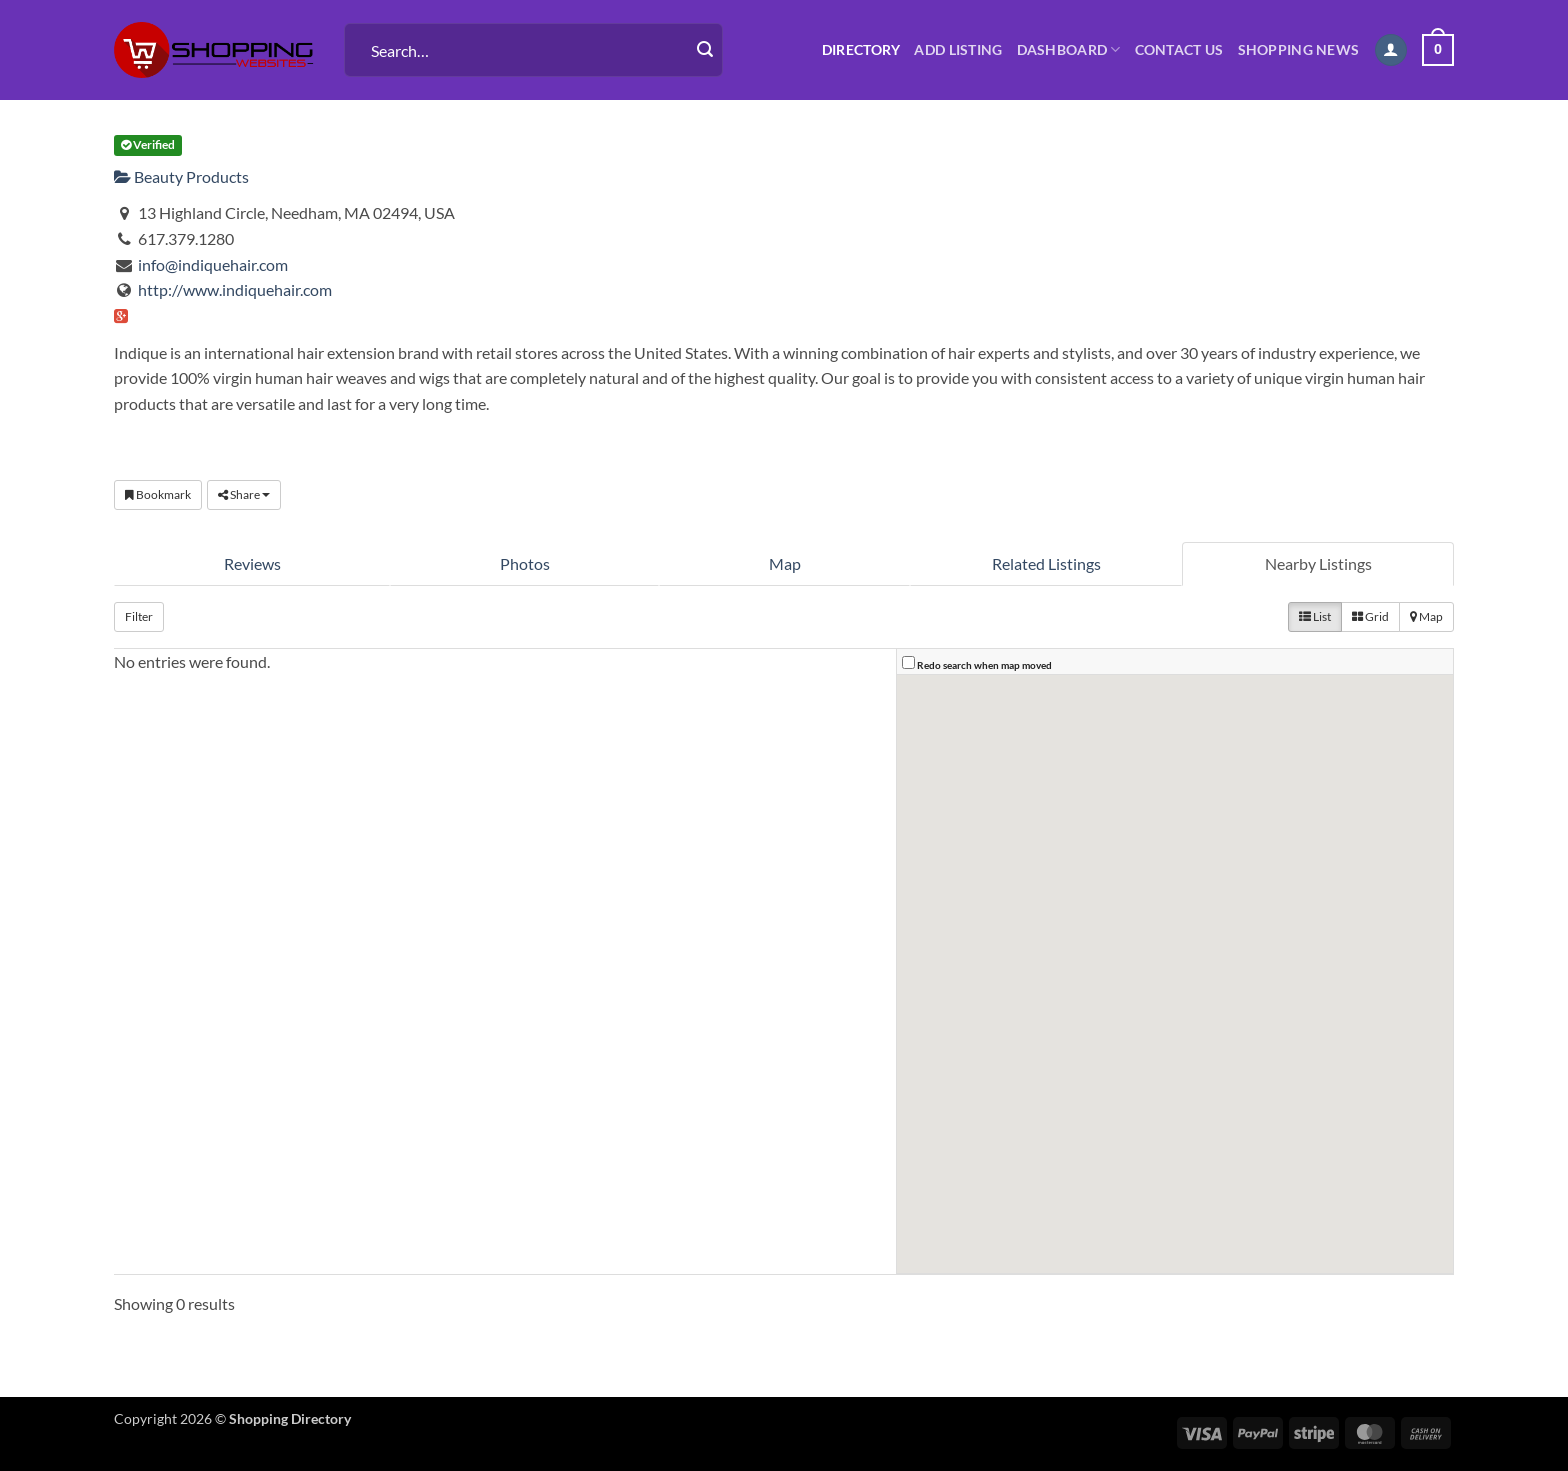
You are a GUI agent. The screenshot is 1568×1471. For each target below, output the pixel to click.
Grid (1370, 616)
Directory (861, 49)
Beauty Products (181, 176)
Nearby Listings (1318, 563)
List (1315, 616)
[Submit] (705, 50)
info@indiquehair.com (213, 264)
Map (785, 563)
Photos (525, 563)
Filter (139, 616)
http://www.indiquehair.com (235, 289)
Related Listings (1046, 563)
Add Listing (958, 49)
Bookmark (158, 494)
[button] (1391, 50)
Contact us (1179, 49)
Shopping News (1299, 49)
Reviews (252, 563)
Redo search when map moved (984, 665)
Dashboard (1069, 49)
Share (244, 494)
